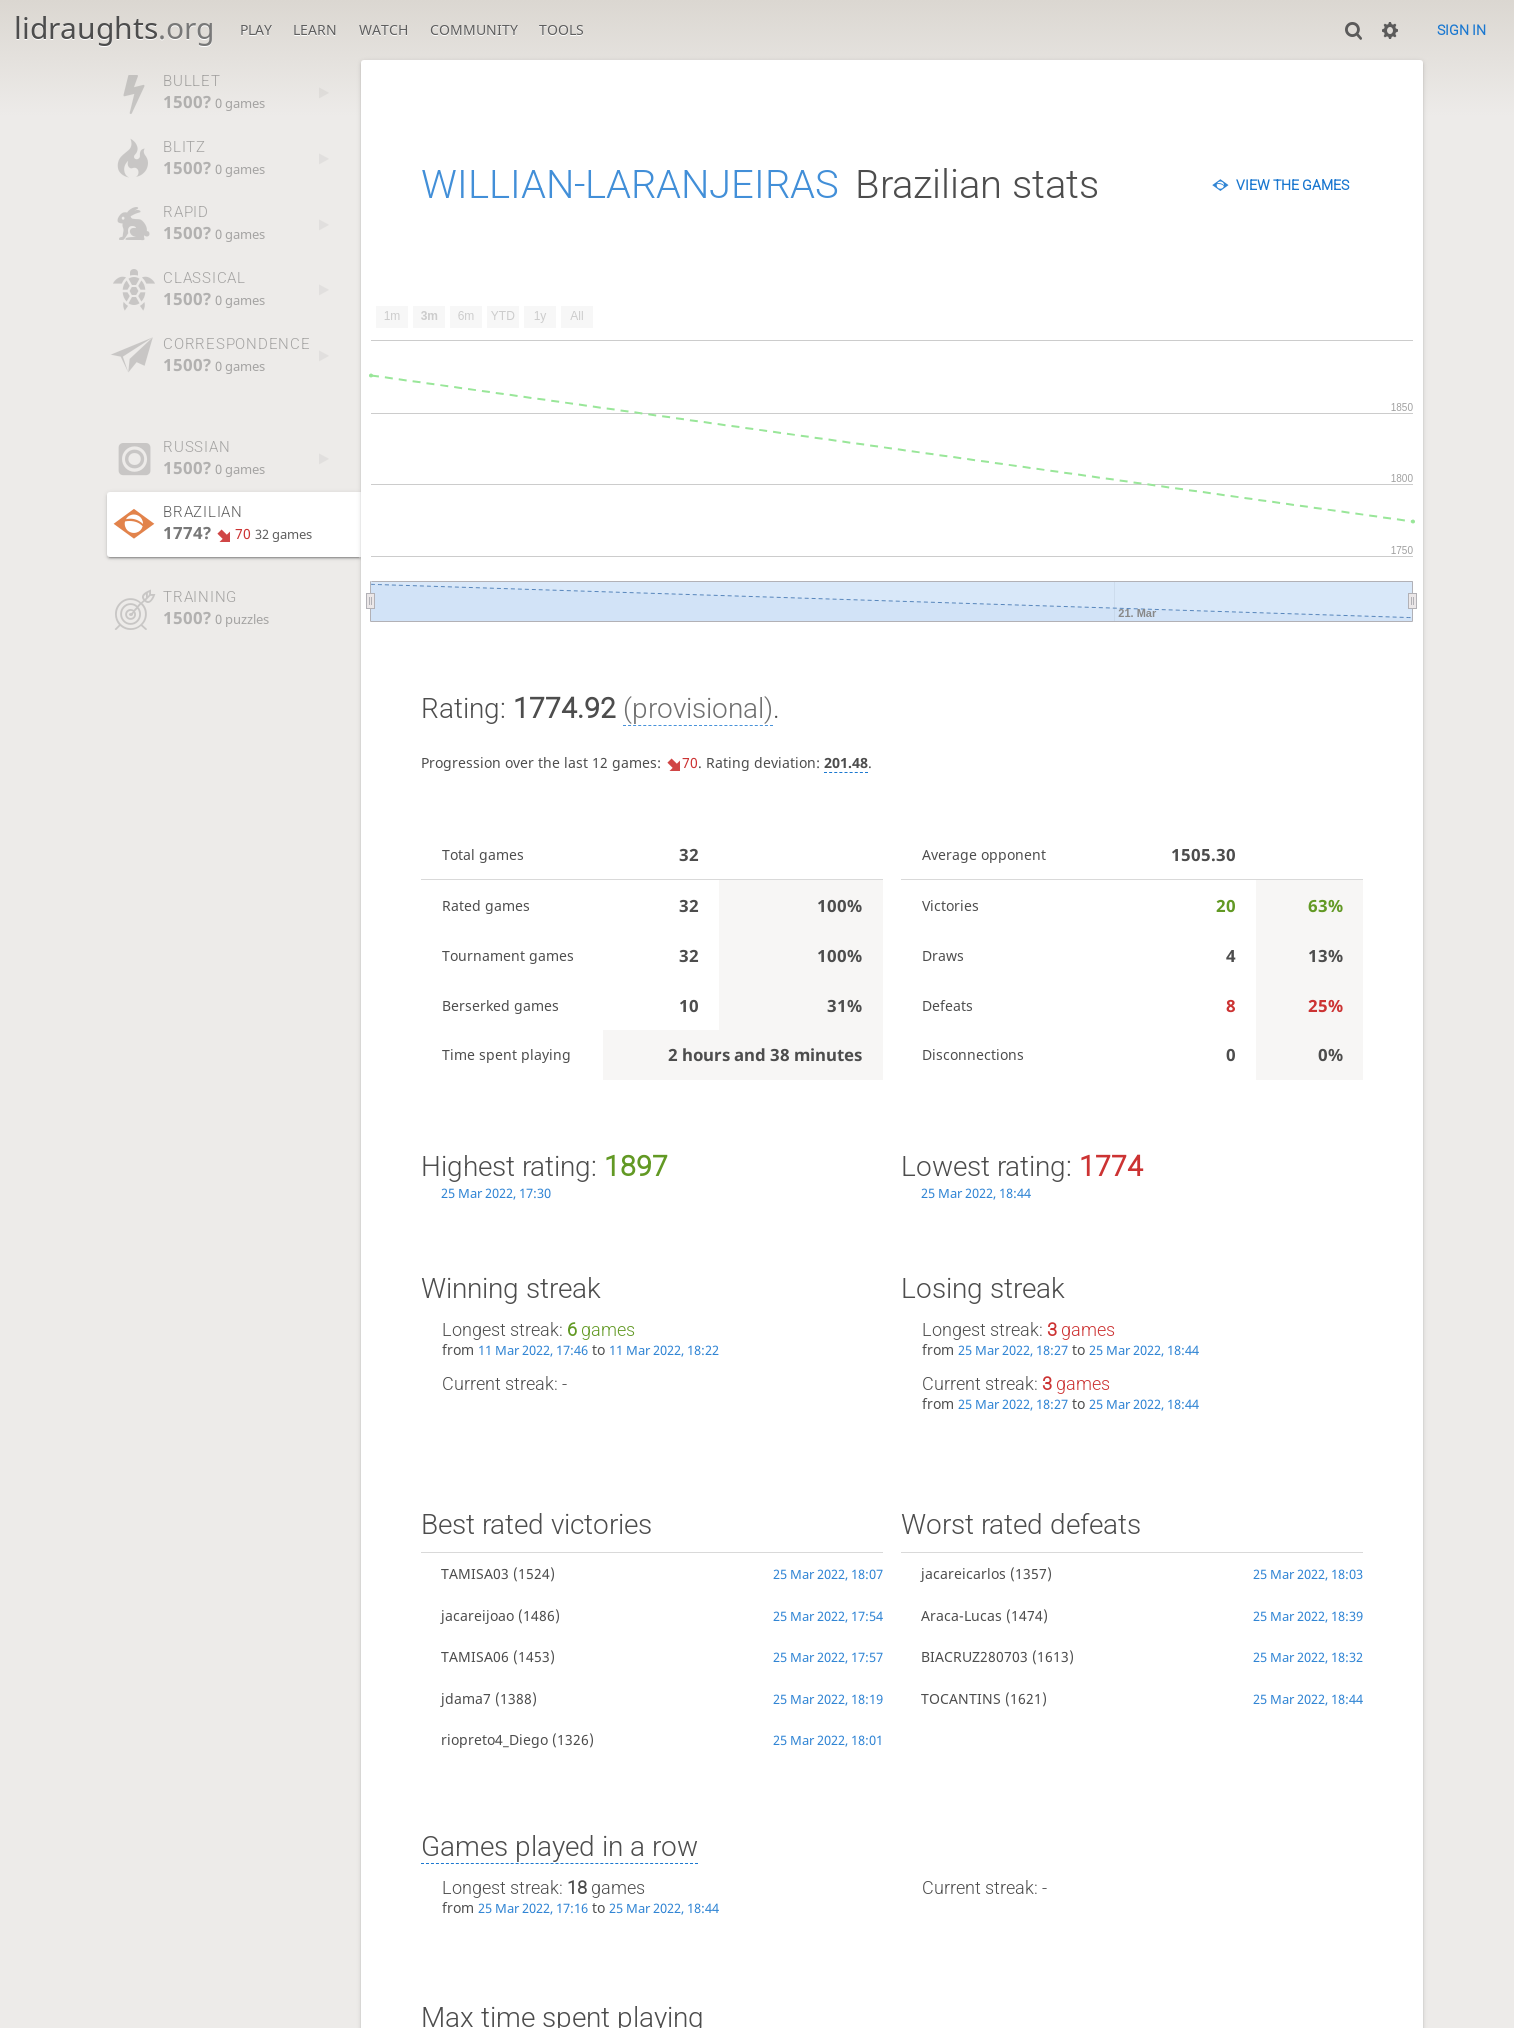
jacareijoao (477, 1615)
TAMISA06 (475, 1656)
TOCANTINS (961, 1698)
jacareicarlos (963, 1573)
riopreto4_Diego (494, 1739)
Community (474, 29)
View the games (1292, 185)
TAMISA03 (475, 1573)
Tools (561, 29)
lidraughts (114, 27)
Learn (315, 29)
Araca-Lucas (961, 1615)
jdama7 (466, 1698)
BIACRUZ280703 (974, 1656)
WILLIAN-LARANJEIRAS (630, 184)
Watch (383, 29)
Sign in (1461, 30)
